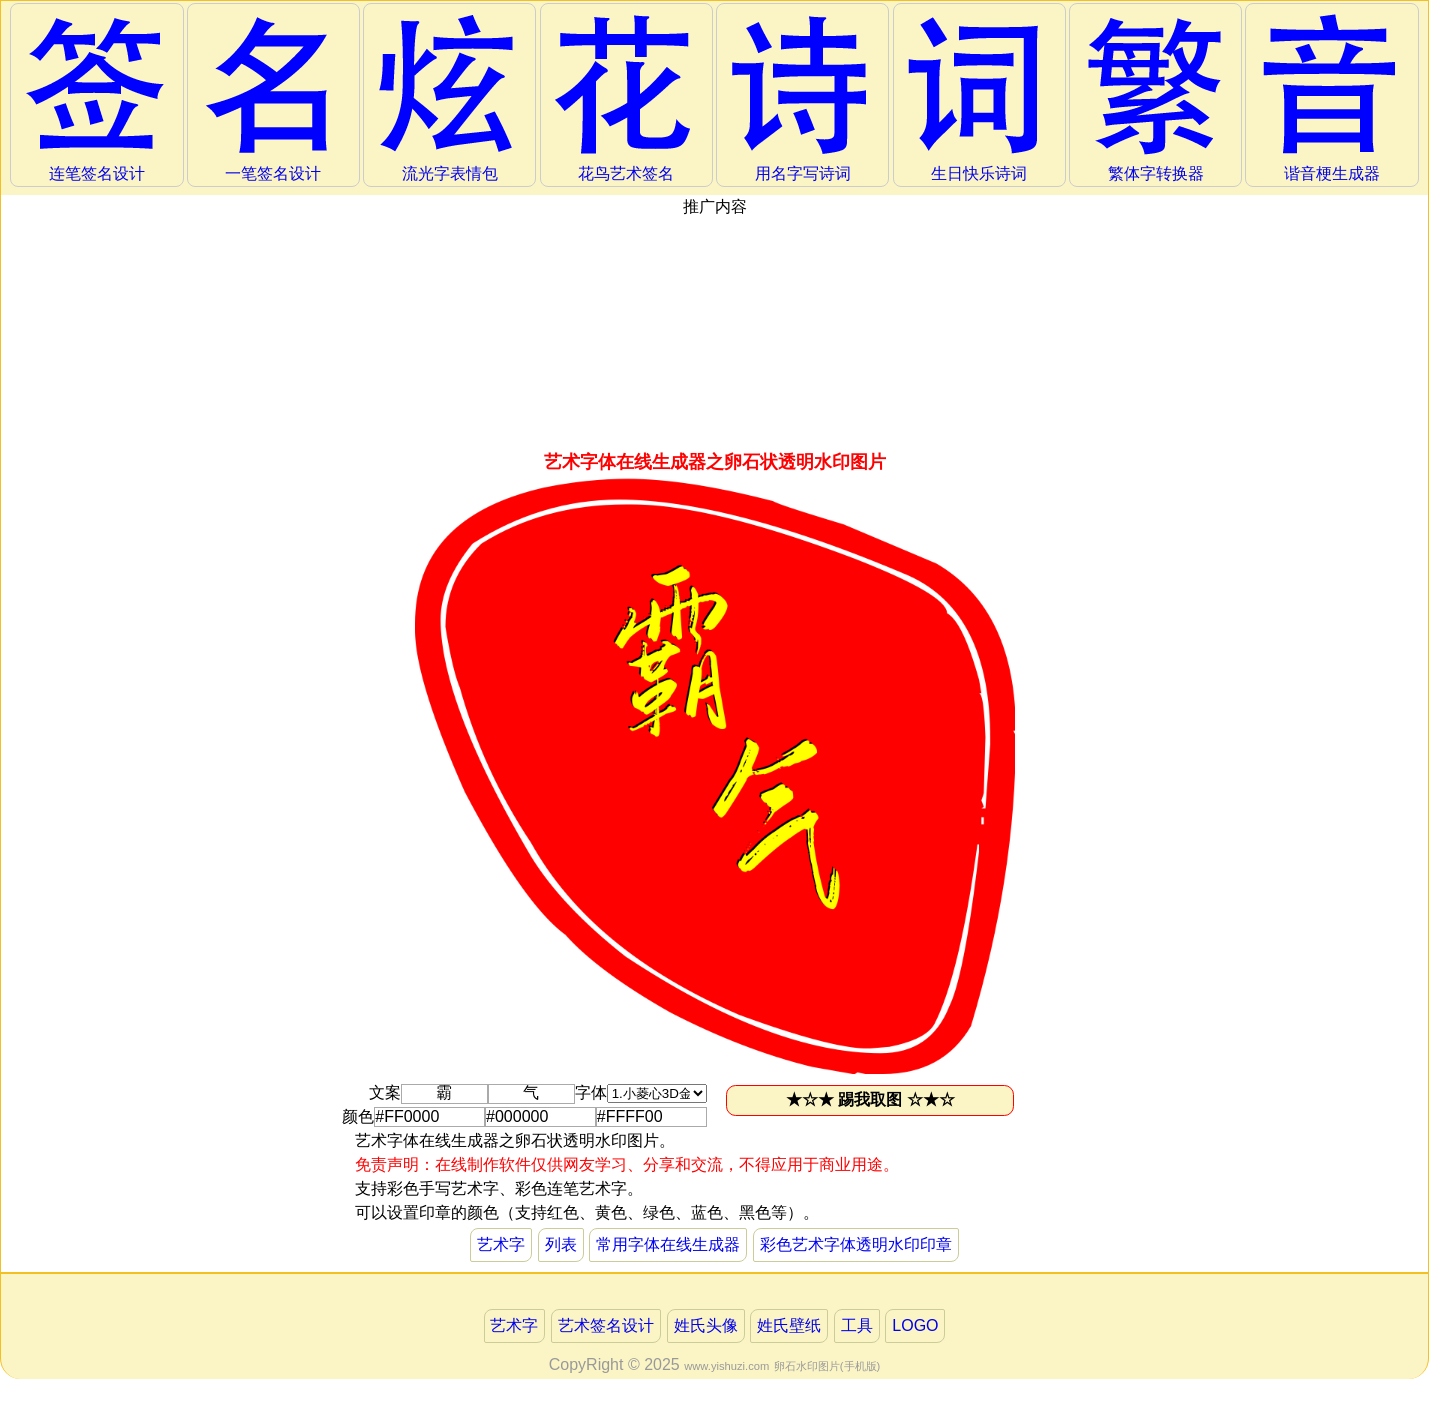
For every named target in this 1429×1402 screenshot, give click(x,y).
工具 (857, 1325)
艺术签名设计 (606, 1325)
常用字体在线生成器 (668, 1244)
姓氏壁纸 (789, 1325)
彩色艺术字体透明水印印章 (856, 1244)
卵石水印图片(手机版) (827, 1366)
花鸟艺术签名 (626, 97)
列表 (561, 1244)
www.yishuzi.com (726, 1366)
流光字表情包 (450, 97)
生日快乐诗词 (979, 97)
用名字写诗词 (803, 97)
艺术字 (501, 1244)
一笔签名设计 (273, 97)
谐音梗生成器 (1332, 97)
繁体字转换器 (1156, 97)
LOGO (915, 1325)
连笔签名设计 (97, 97)
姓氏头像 (706, 1325)
